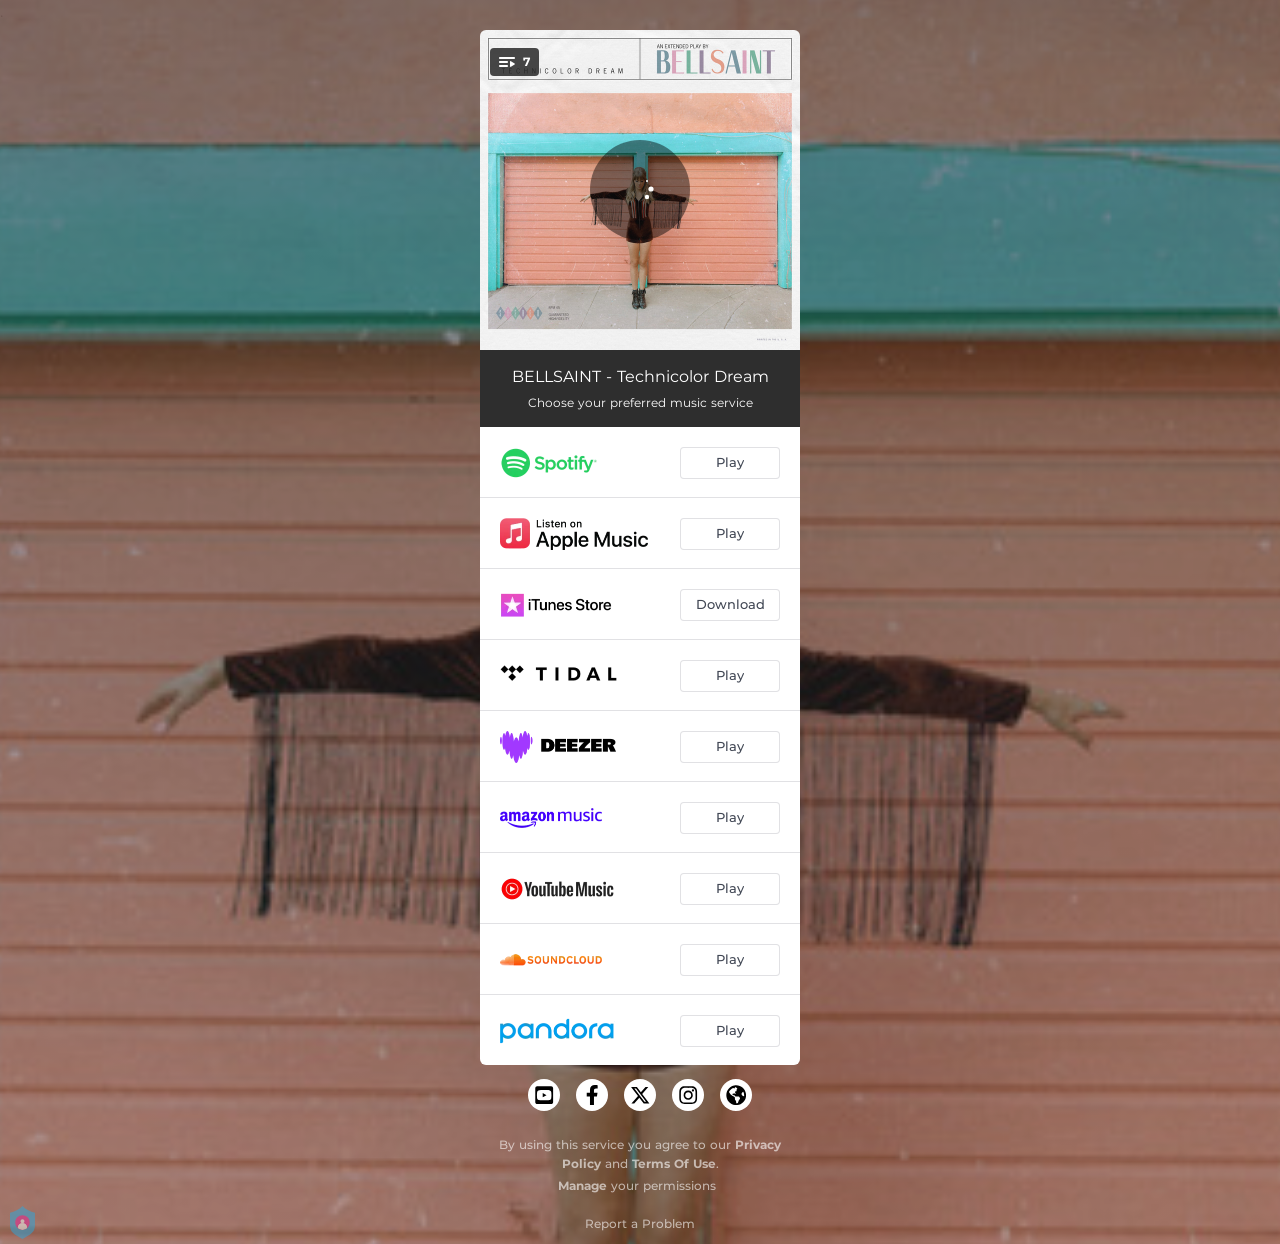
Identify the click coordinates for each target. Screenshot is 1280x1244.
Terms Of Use (674, 1163)
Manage (582, 1185)
